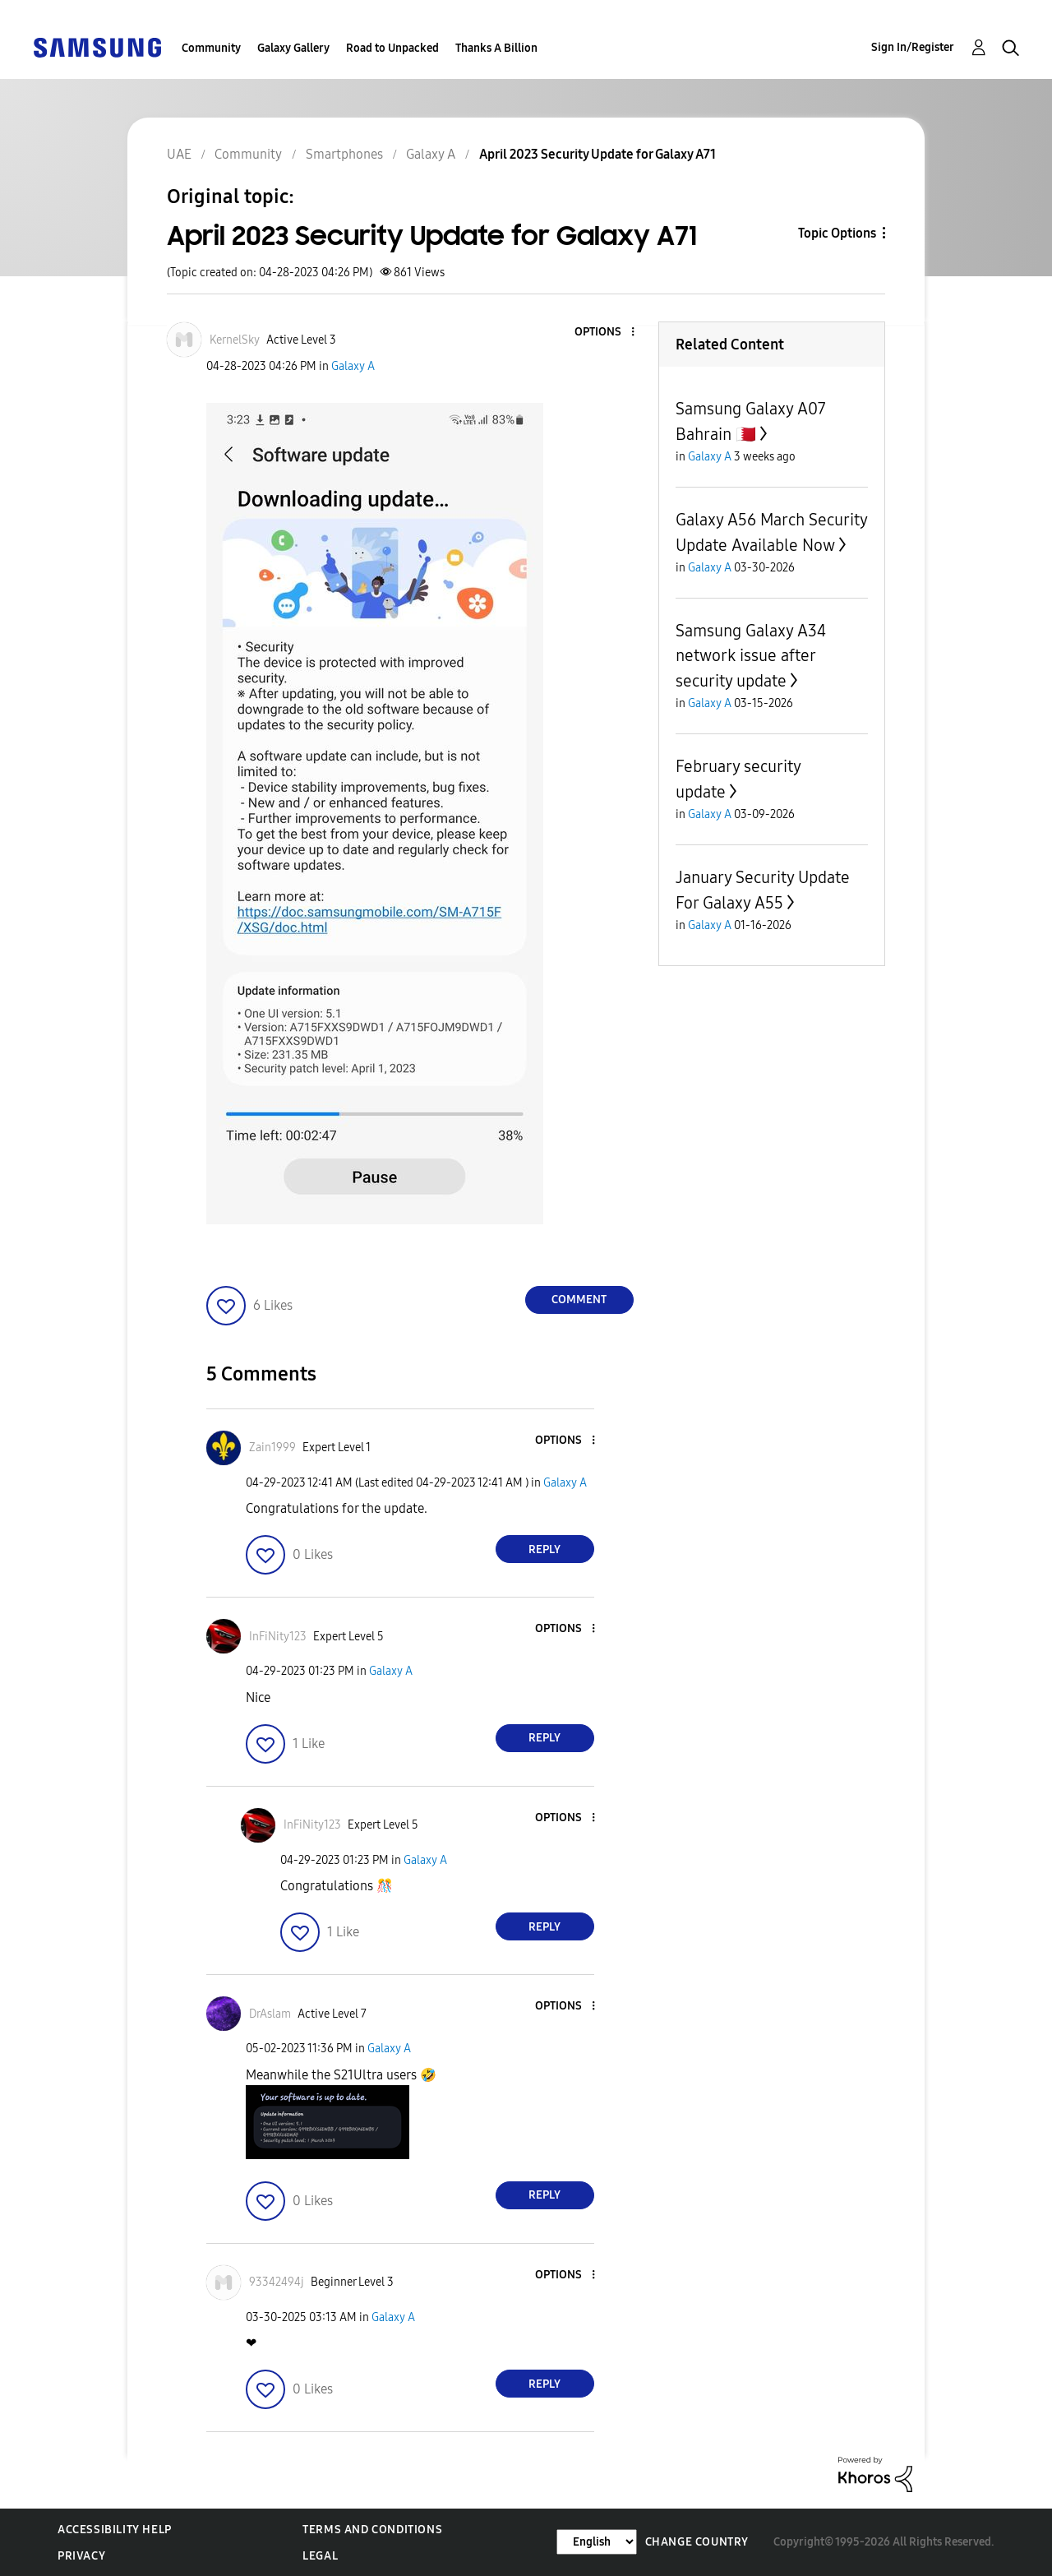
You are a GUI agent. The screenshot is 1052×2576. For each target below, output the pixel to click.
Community (211, 48)
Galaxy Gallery (293, 48)
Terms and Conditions (372, 2530)
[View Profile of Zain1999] (272, 1447)
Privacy (81, 2556)
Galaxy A (353, 366)
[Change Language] (596, 2542)
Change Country (697, 2542)
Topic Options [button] (837, 233)
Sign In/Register (912, 47)
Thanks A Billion (496, 48)
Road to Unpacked (392, 48)
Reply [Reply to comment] (544, 1549)
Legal (320, 2556)
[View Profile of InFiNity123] (278, 1637)
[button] (605, 332)
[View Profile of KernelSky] (235, 340)
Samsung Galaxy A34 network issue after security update (751, 656)
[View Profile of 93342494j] (276, 2282)
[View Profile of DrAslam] (270, 2014)
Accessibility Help (115, 2530)
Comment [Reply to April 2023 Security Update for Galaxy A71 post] (579, 1299)
